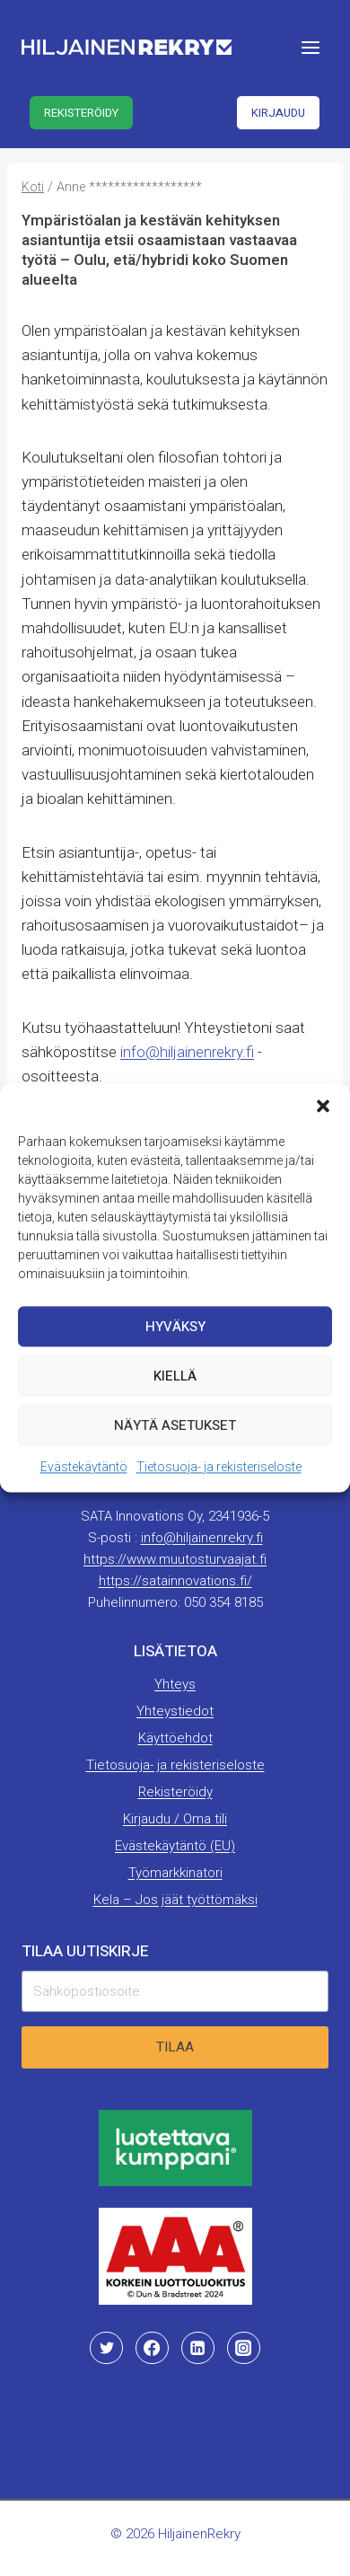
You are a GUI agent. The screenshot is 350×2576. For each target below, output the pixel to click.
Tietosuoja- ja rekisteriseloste (219, 1467)
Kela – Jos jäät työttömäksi (175, 1900)
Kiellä (175, 1376)
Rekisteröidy (81, 112)
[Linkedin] (197, 2348)
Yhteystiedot (175, 1711)
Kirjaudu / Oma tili (175, 1819)
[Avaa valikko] (310, 47)
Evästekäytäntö (83, 1467)
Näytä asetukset (175, 1425)
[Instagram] (243, 2348)
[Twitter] (106, 2348)
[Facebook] (152, 2348)
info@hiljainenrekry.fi (187, 1052)
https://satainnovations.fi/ (175, 1581)
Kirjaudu (278, 112)
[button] (323, 1106)
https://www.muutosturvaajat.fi (175, 1559)
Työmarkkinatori (175, 1873)
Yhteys (175, 1684)
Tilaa (175, 2047)
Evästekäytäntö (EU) (175, 1846)
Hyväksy (175, 1327)
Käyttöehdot (175, 1738)
